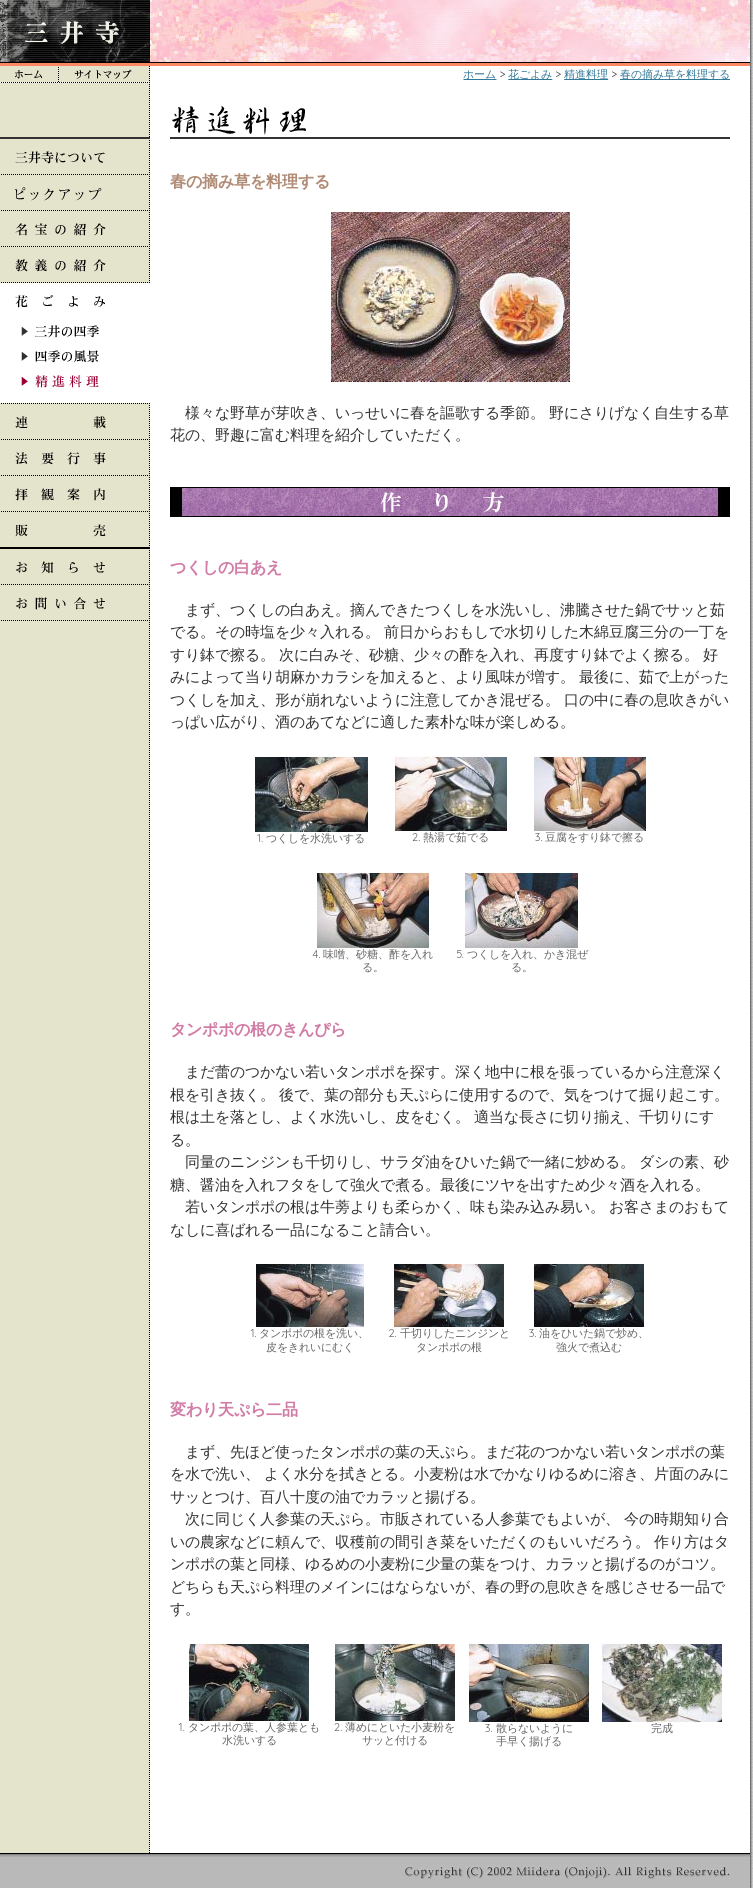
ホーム (479, 74)
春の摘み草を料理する (675, 74)
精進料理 (586, 74)
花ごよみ (530, 74)
